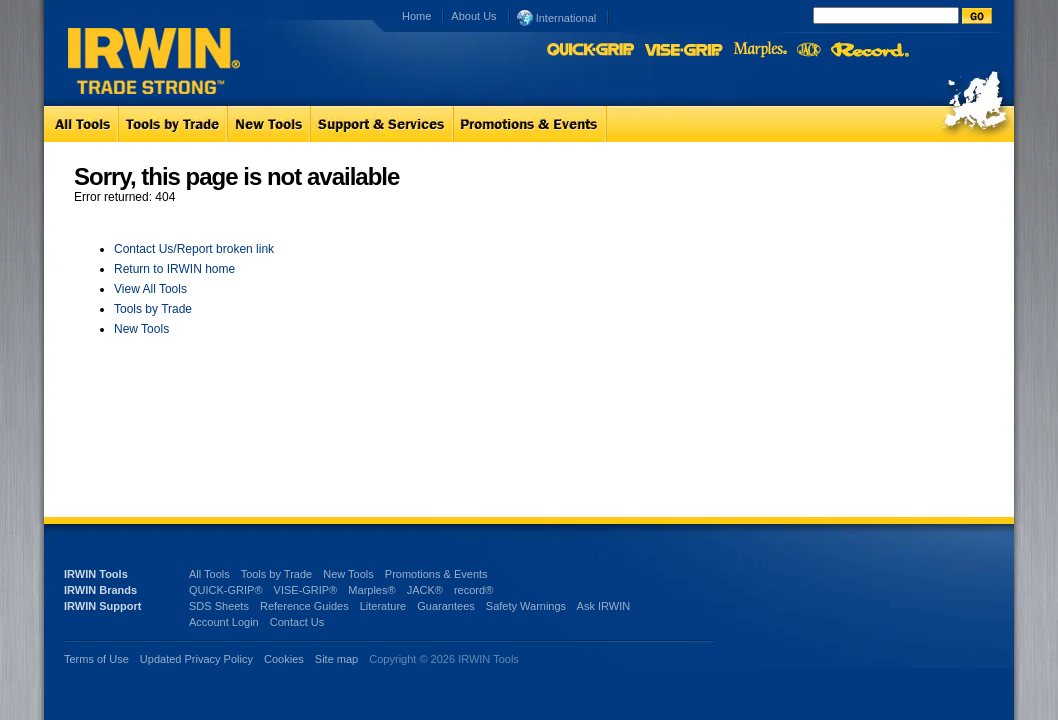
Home (416, 16)
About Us (473, 16)
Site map (336, 659)
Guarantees (445, 606)
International (557, 17)
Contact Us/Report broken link (194, 249)
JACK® (425, 590)
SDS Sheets (219, 606)
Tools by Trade (153, 309)
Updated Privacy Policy (196, 659)
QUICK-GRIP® (226, 590)
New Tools (141, 329)
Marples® (371, 590)
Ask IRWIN (604, 606)
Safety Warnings (526, 606)
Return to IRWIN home (174, 269)
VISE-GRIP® (306, 590)
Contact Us (297, 622)
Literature (383, 606)
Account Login (224, 622)
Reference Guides (304, 606)
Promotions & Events (436, 574)
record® (473, 590)
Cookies (285, 659)
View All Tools (150, 289)
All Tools (209, 574)
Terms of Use (96, 659)
